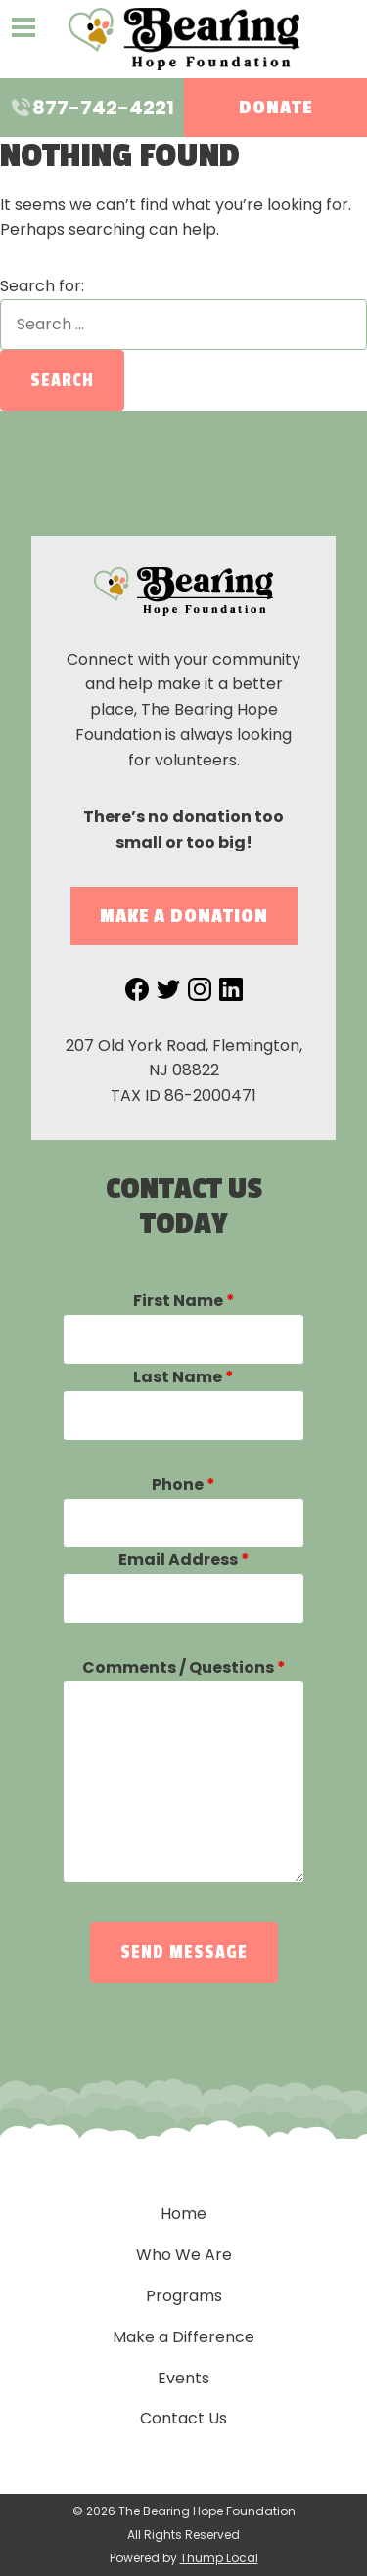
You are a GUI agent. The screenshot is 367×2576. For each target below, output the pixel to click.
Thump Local (219, 2558)
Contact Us (183, 2418)
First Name (184, 1300)
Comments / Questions (184, 1667)
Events (183, 2378)
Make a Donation (184, 916)
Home (183, 2214)
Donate (275, 107)
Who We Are (184, 2255)
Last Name (183, 1377)
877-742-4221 (91, 107)
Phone (183, 1484)
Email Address (184, 1560)
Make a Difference (183, 2337)
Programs (184, 2296)
